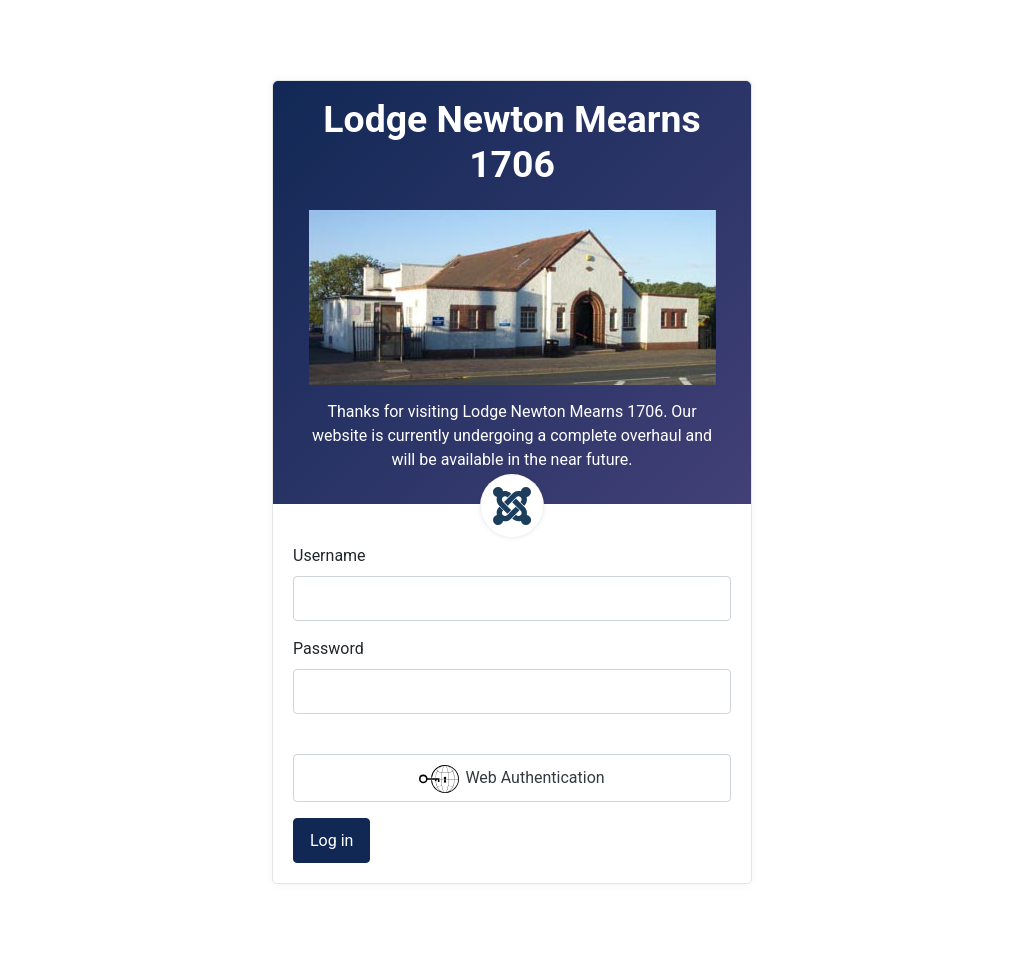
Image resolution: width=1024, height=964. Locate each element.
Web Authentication (511, 779)
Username (329, 555)
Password (328, 648)
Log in (331, 840)
